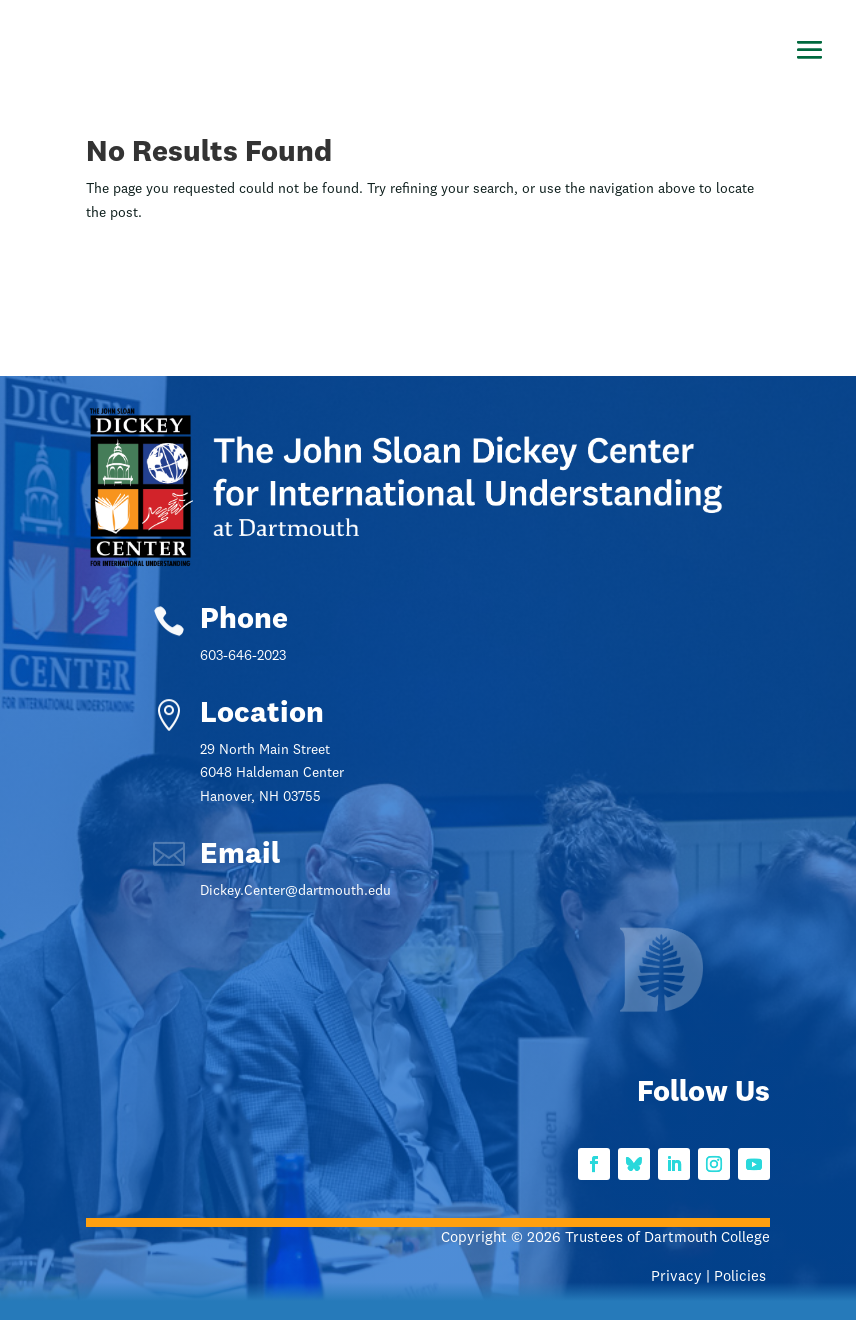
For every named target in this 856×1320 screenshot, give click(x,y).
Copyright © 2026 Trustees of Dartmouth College (605, 1238)
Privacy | (682, 1277)
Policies (742, 1277)
